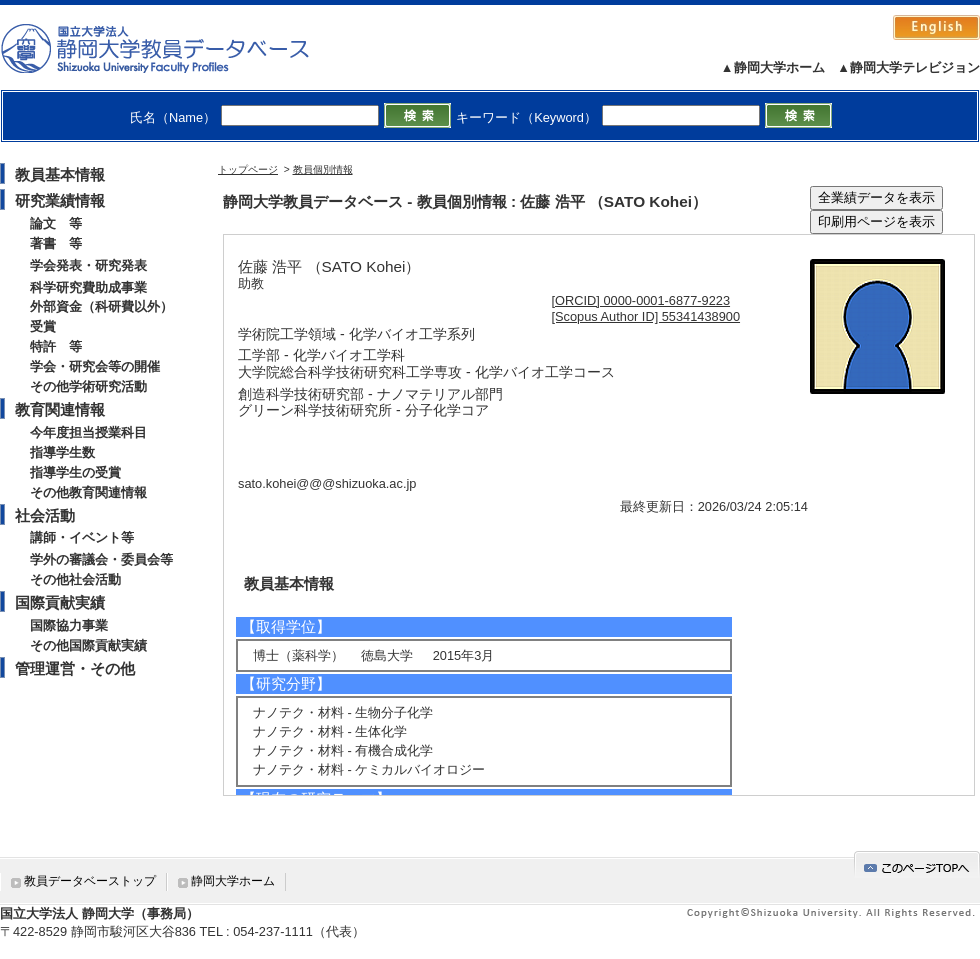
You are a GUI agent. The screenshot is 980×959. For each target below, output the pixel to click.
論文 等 (56, 223)
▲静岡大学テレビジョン (908, 67)
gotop (917, 864)
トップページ (248, 169)
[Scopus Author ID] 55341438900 (646, 316)
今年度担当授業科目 (88, 432)
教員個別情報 (323, 169)
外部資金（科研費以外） (101, 306)
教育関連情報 (60, 409)
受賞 (43, 326)
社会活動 (45, 515)
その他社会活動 (75, 579)
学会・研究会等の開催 (95, 366)
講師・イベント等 (82, 537)
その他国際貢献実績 (88, 645)
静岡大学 (175, 48)
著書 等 (56, 243)
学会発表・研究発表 (88, 265)
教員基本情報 (60, 174)
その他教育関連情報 (88, 492)
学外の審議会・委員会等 (101, 559)
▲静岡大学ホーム (773, 67)
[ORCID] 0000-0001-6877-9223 (641, 300)
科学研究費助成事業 (88, 287)
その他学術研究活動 (88, 386)
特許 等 (56, 346)
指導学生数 (62, 452)
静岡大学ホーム (233, 881)
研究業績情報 (60, 200)
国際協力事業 (69, 625)
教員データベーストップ (90, 881)
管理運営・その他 (75, 668)
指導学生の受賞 (75, 472)
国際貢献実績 (60, 602)
